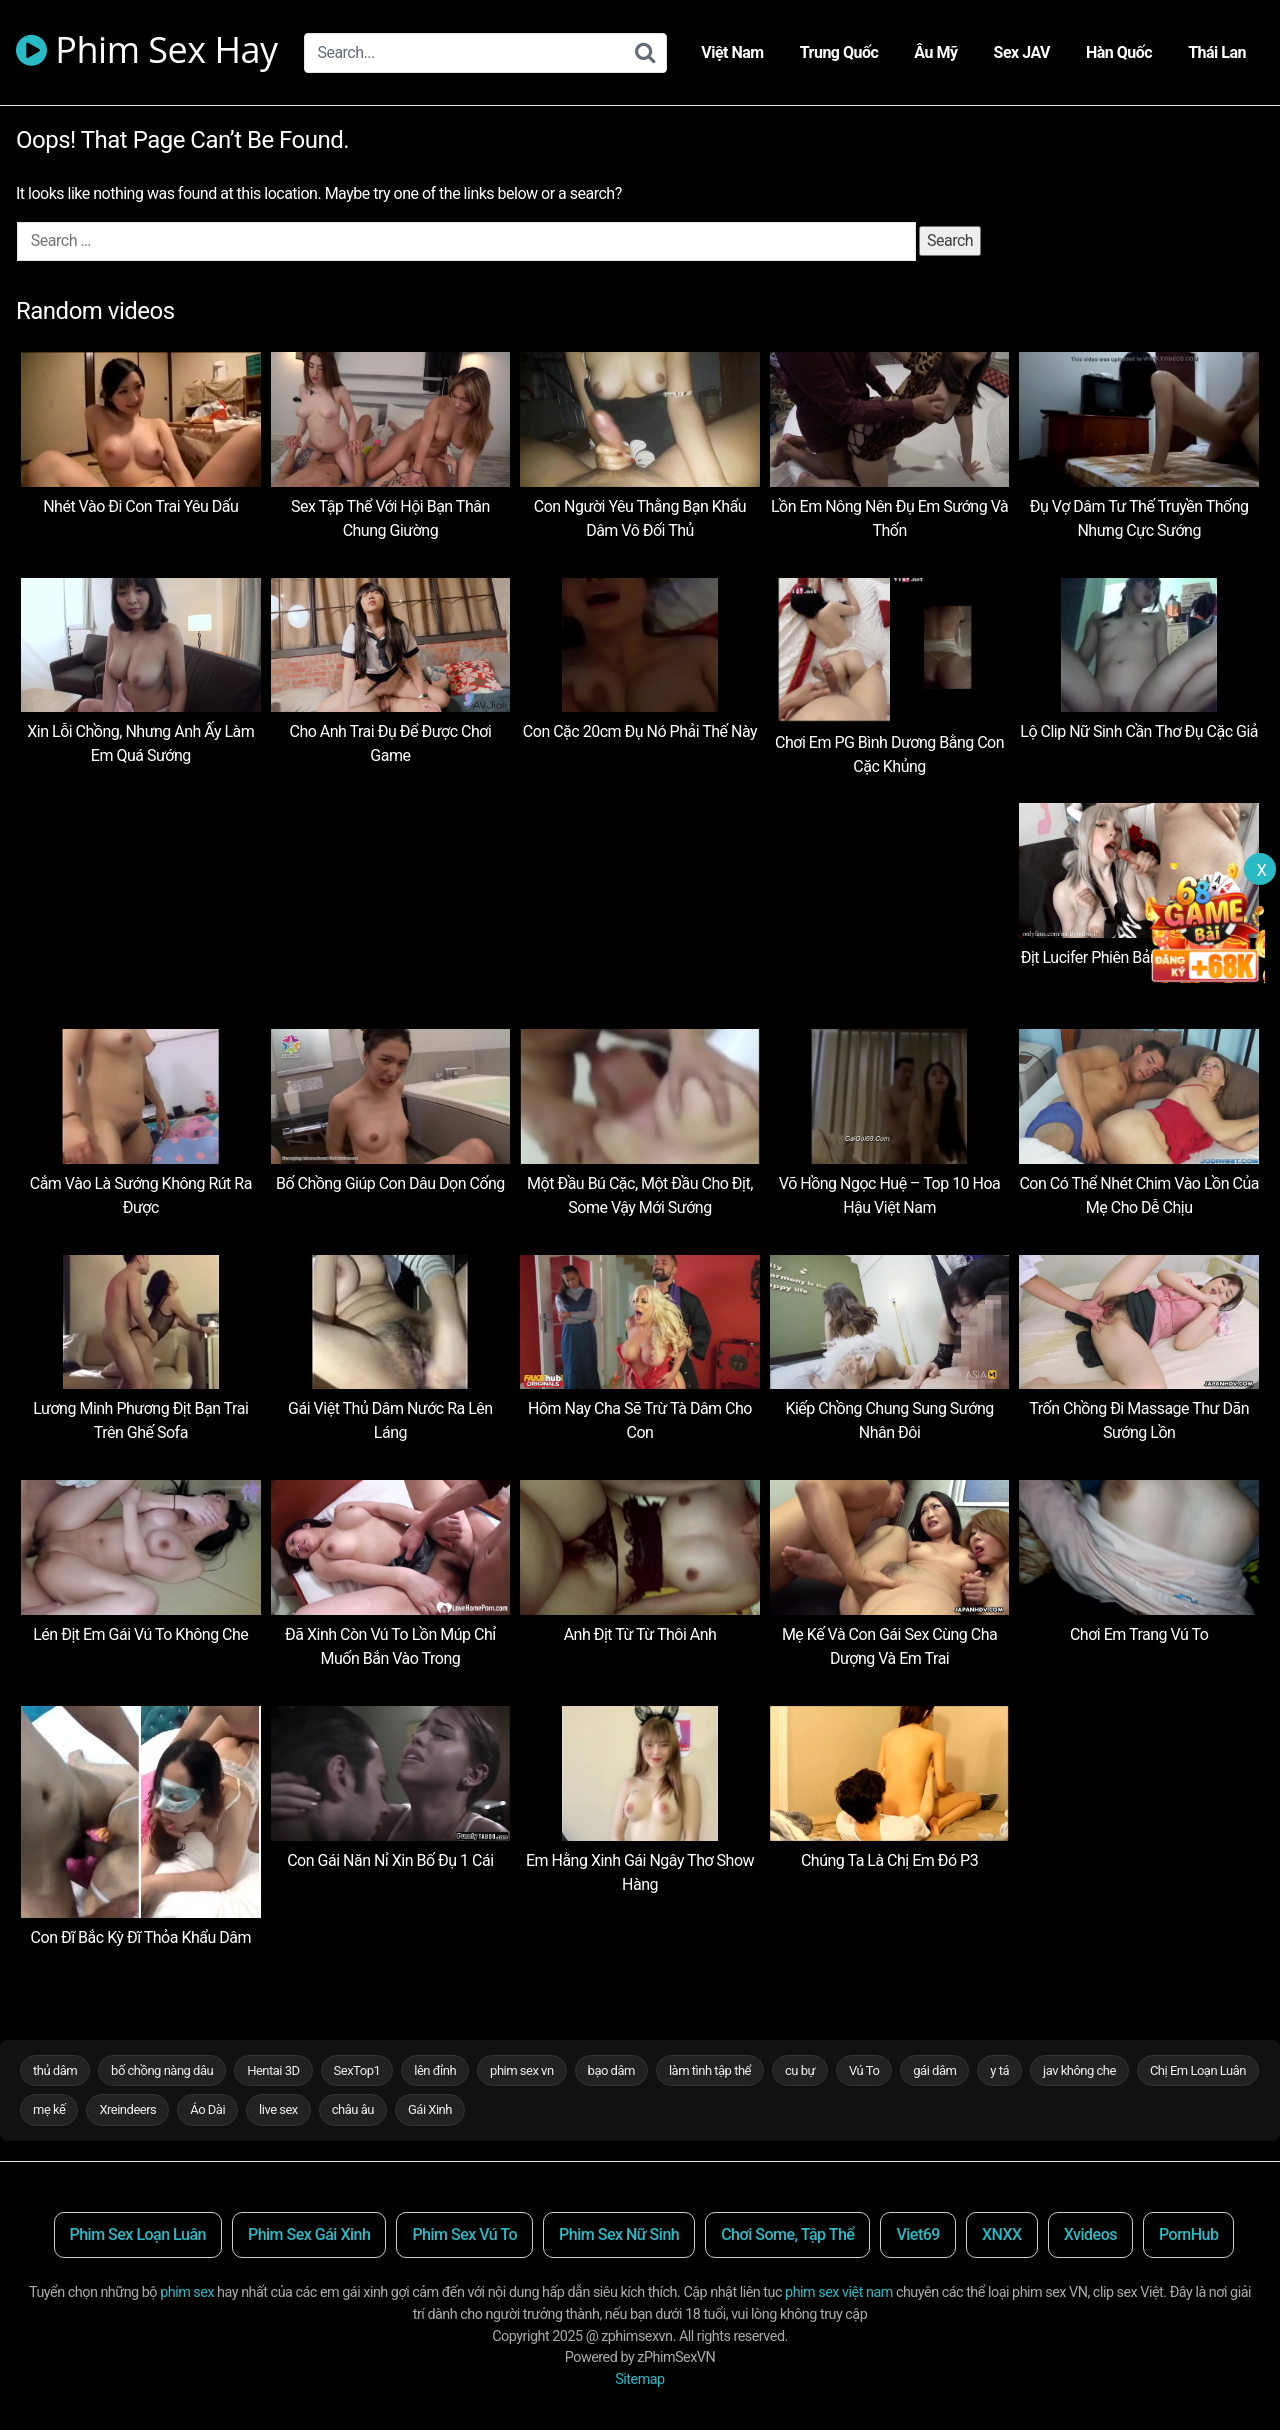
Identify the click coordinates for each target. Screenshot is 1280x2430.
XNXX (1002, 2234)
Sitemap (639, 2379)
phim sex (187, 2292)
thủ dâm (55, 2070)
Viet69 (918, 2234)
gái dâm (934, 2070)
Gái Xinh (430, 2109)
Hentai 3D (273, 2070)
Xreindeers (127, 2109)
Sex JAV (1022, 52)
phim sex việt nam (839, 2292)
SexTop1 (357, 2070)
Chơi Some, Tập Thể (787, 2234)
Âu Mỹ (935, 52)
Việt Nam (732, 52)
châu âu (353, 2109)
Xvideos (1090, 2234)
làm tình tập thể (710, 2070)
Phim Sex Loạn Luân (138, 2234)
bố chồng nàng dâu (162, 2070)
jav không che (1079, 2070)
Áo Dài (207, 2109)
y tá (999, 2070)
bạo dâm (611, 2070)
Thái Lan (1217, 52)
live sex (278, 2109)
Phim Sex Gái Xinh (309, 2234)
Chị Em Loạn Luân (1198, 2070)
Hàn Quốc (1119, 52)
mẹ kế (49, 2109)
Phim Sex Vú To (464, 2234)
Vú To (864, 2070)
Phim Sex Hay (147, 52)
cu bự (800, 2070)
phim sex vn (522, 2070)
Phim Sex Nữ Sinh (619, 2234)
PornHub (1189, 2234)
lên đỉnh (435, 2070)
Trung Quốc (839, 52)
